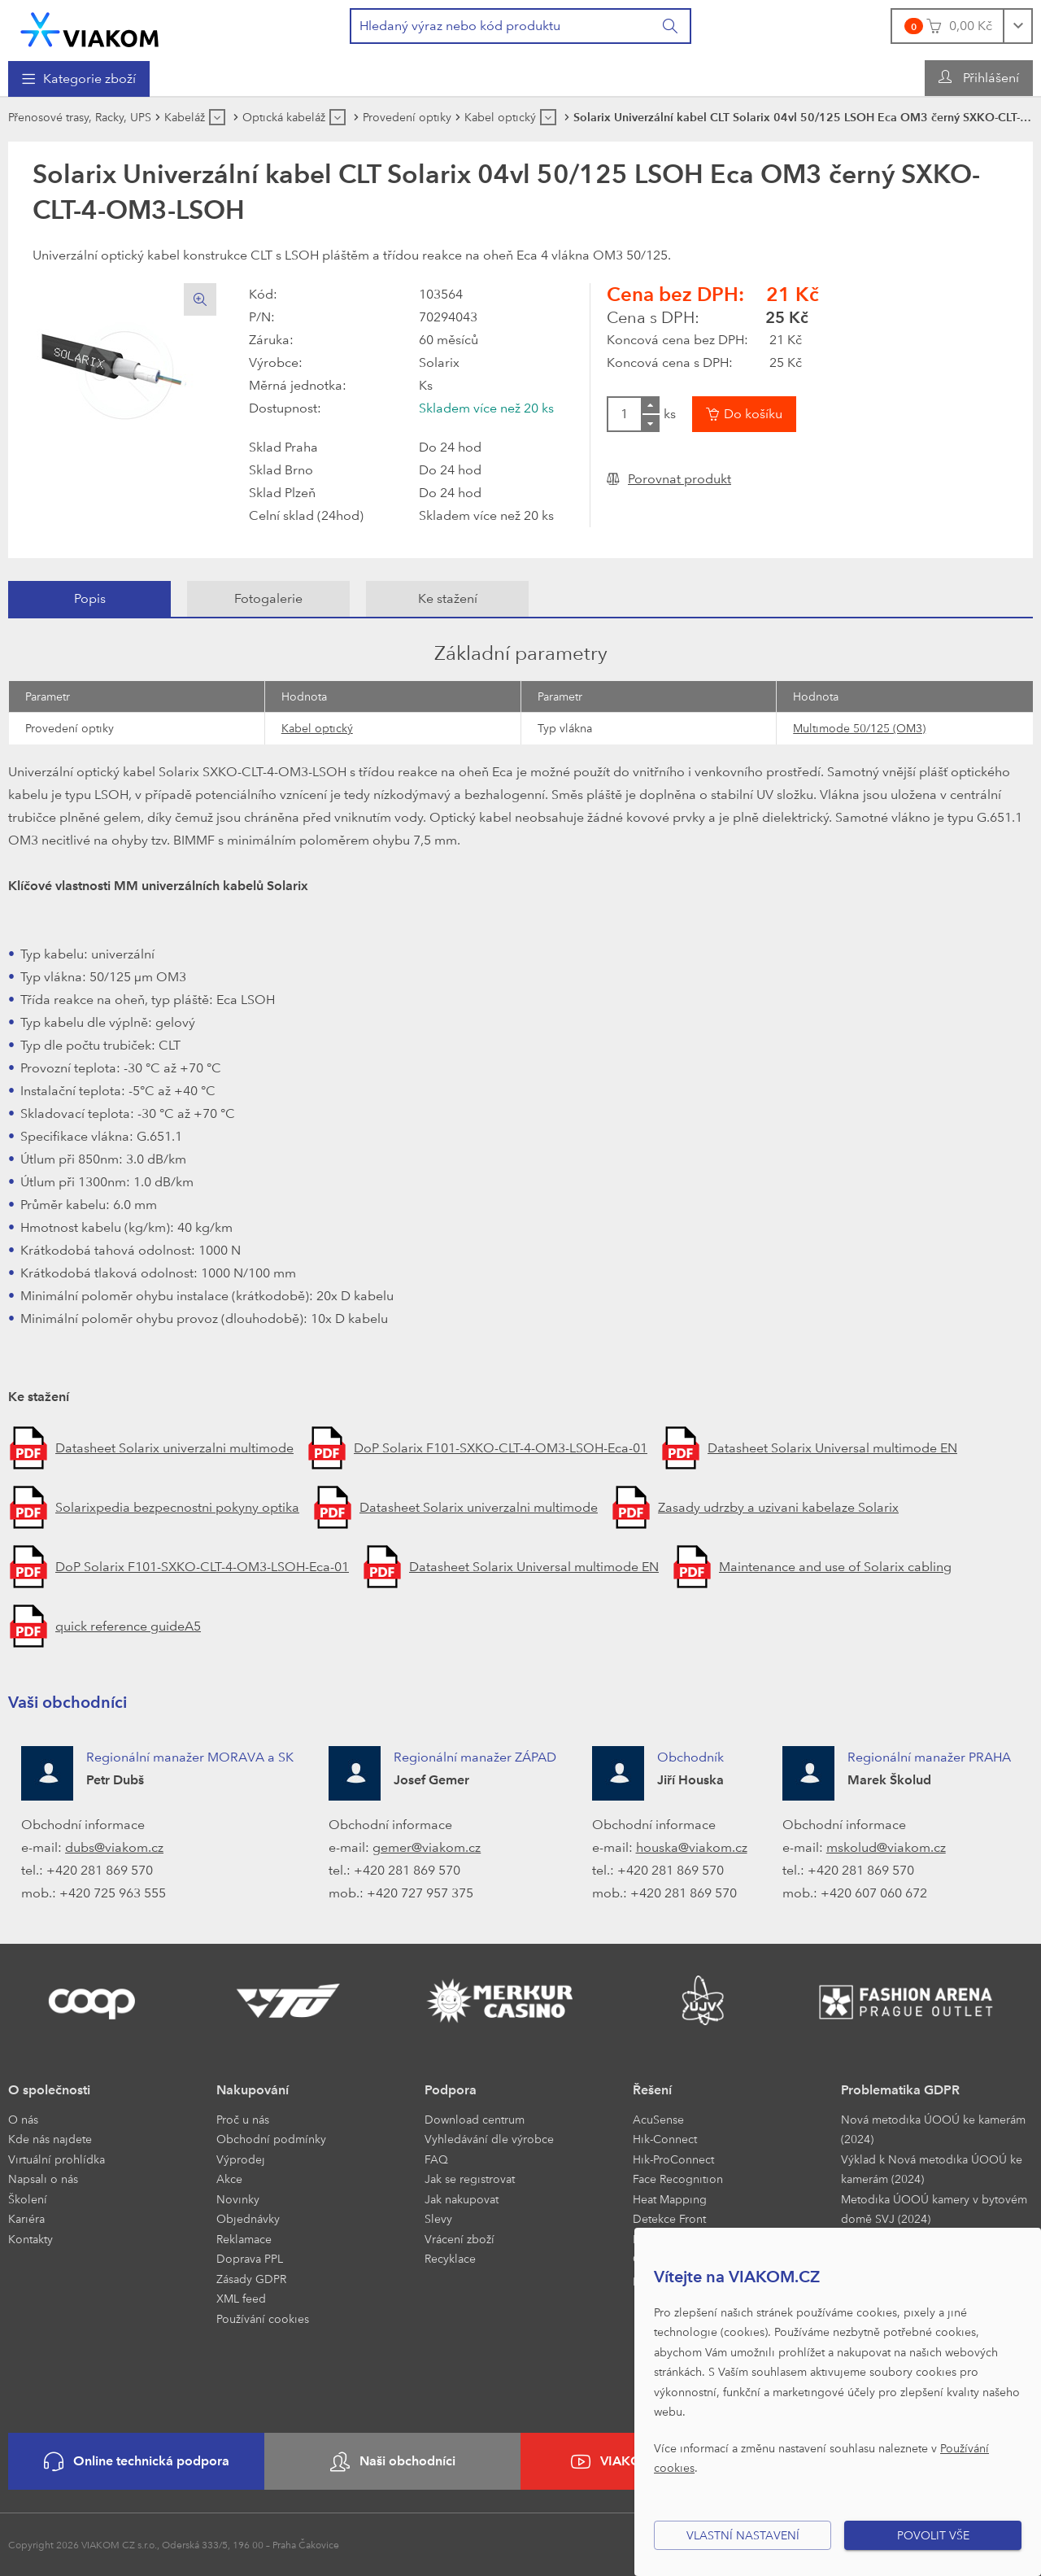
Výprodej (240, 2159)
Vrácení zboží (459, 2239)
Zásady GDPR (251, 2279)
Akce (229, 2178)
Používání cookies (262, 2318)
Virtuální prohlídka (56, 2159)
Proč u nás (242, 2119)
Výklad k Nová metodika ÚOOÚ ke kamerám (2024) (931, 2169)
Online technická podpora (136, 2462)
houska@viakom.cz (691, 1847)
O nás (23, 2119)
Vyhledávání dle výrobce (489, 2139)
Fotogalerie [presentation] (268, 598)
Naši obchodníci (392, 2462)
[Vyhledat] (671, 26)
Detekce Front (669, 2218)
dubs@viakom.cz (114, 1847)
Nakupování (252, 2090)
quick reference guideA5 (128, 1626)
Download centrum (475, 2119)
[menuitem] (79, 79)
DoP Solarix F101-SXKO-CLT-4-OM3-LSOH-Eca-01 (500, 1448)
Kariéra (26, 2218)
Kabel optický (317, 728)
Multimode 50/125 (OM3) (859, 728)
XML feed (241, 2298)
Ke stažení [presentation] (447, 598)
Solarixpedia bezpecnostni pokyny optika (177, 1507)
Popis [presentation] (90, 598)
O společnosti (49, 2090)
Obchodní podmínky (271, 2139)
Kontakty (30, 2239)
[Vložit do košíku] (744, 414)
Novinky (237, 2199)
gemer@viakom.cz (426, 1847)
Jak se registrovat (470, 2178)
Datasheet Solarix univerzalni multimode (174, 1448)
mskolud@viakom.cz (886, 1847)
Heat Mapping (670, 2199)
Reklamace (244, 2239)
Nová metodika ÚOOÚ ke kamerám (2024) (933, 2129)
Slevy (438, 2218)
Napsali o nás (43, 2178)
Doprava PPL (249, 2258)
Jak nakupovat (462, 2199)
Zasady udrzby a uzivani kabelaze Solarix (778, 1507)
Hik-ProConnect (673, 2159)
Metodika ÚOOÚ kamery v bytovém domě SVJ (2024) (934, 2209)
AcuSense (658, 2119)
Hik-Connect (665, 2139)
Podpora (451, 2090)
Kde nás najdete (50, 2139)
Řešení (652, 2090)
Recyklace (450, 2258)
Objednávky (248, 2218)
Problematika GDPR (900, 2090)
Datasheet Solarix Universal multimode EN (832, 1448)
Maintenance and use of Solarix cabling (835, 1566)
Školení (27, 2199)
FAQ (436, 2159)
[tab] (89, 599)
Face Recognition (678, 2178)
